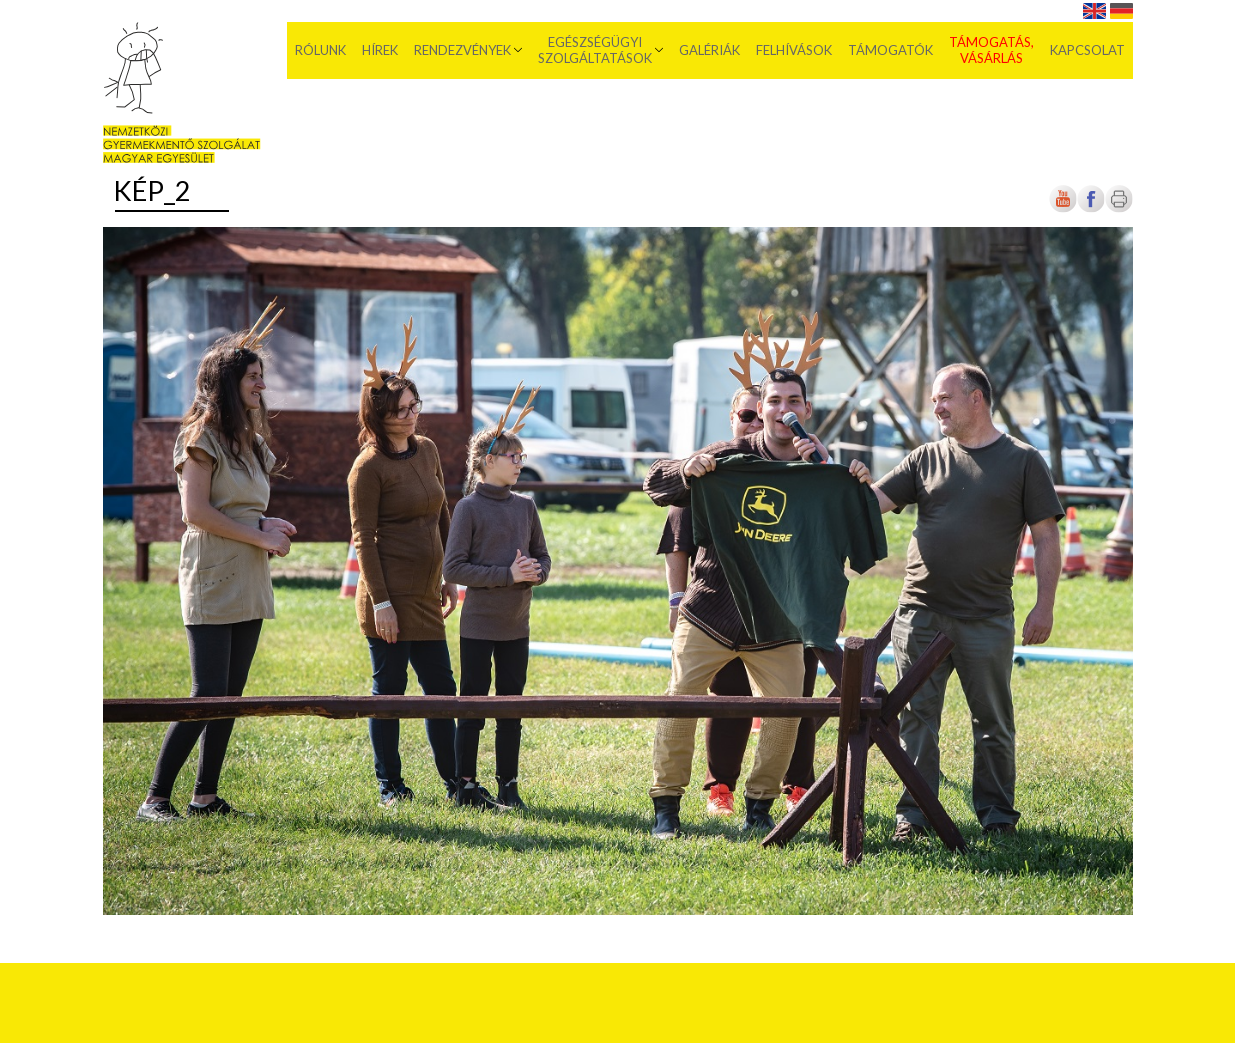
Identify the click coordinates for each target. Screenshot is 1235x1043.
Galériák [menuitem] (709, 50)
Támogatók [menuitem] (890, 50)
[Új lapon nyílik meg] (1091, 208)
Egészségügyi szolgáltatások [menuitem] (595, 50)
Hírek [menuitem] (380, 50)
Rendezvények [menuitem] (462, 50)
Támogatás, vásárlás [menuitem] (991, 50)
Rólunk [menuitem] (320, 50)
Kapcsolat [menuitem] (1087, 50)
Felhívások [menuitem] (794, 50)
